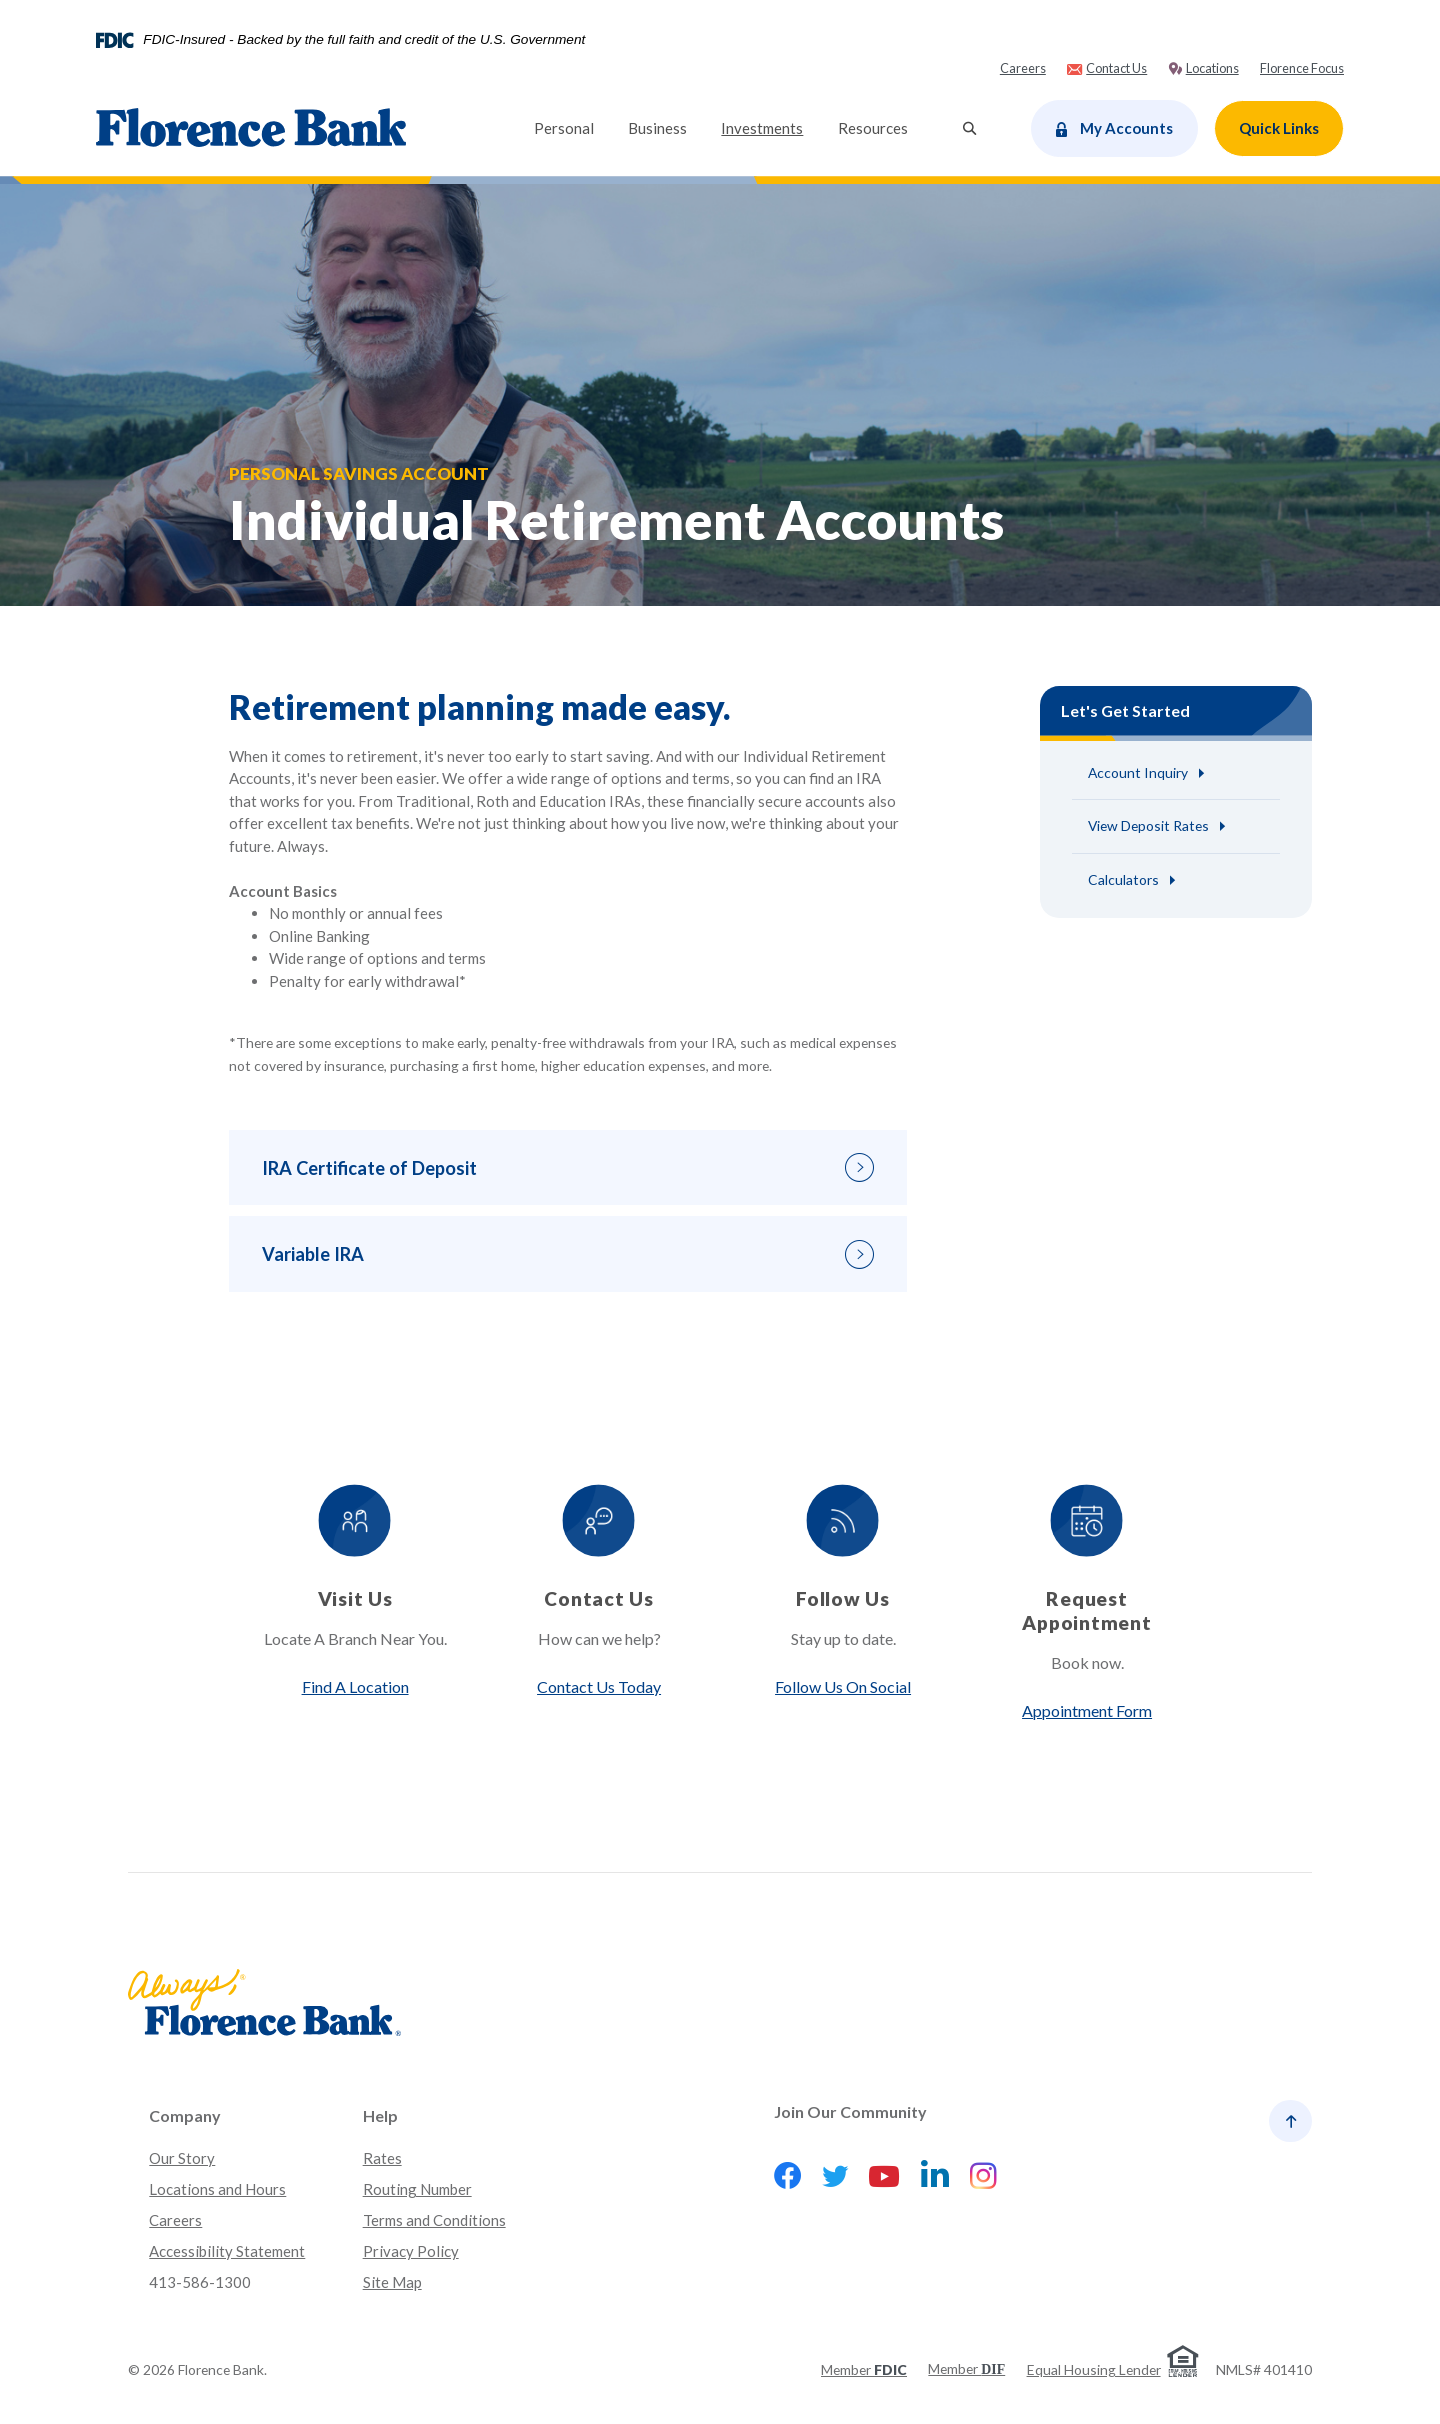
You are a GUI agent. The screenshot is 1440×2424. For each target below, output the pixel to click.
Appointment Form (1090, 1711)
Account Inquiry (1138, 772)
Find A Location (352, 1687)
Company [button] (185, 2116)
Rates (382, 2159)
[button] (567, 1169)
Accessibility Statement (227, 2252)
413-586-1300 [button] (200, 2282)
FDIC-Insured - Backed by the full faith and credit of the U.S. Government (364, 40)
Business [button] (657, 128)
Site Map (392, 2282)
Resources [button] (873, 128)
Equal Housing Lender (1094, 2369)
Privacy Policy (411, 2252)
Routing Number (417, 2190)
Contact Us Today (598, 1687)
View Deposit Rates (1148, 826)
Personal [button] (564, 128)
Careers (175, 2221)
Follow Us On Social (844, 1687)
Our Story (182, 2159)
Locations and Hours (217, 2190)
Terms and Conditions (434, 2221)
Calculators (1123, 880)
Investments (770, 126)
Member (864, 2369)
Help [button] (380, 2116)
